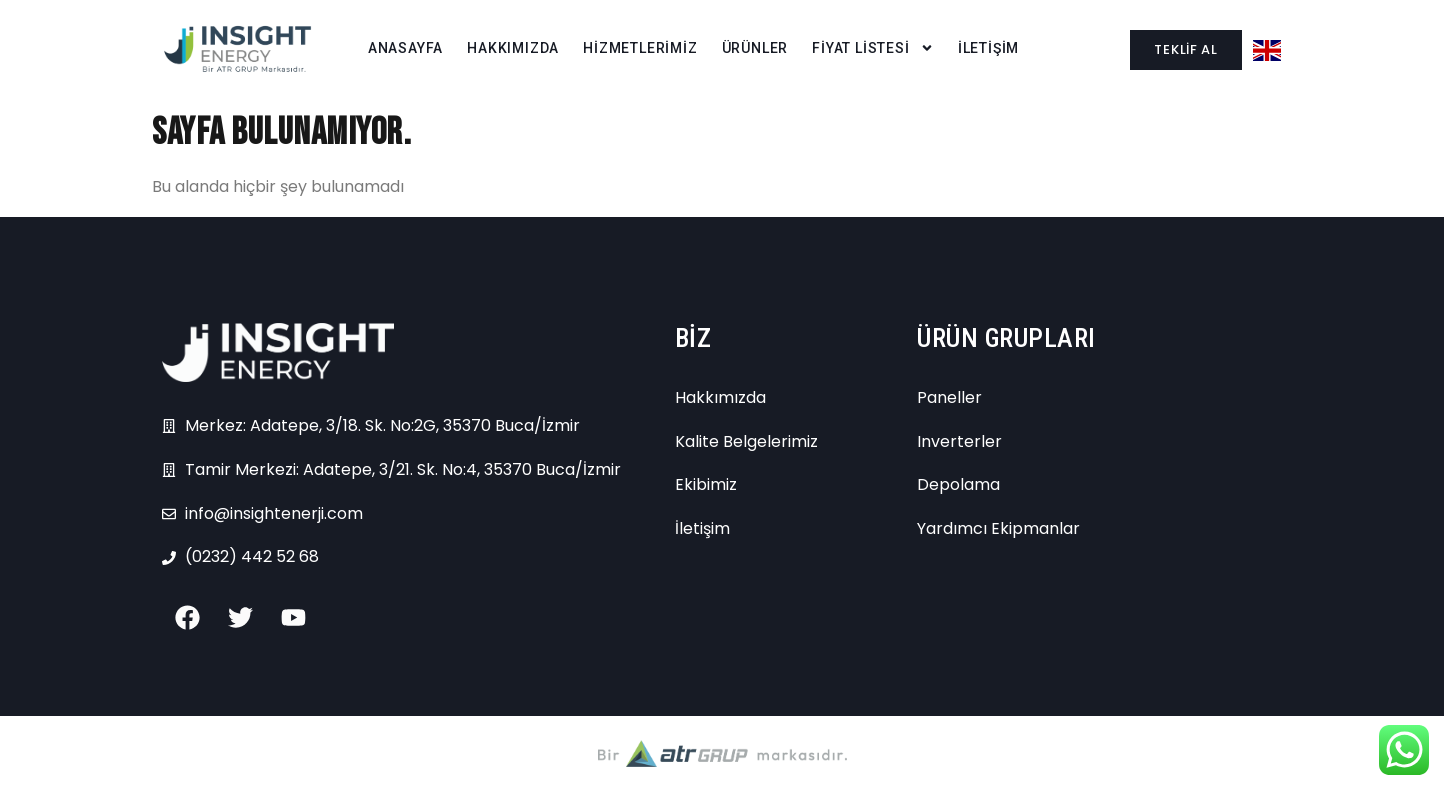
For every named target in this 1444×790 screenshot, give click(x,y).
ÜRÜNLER (755, 48)
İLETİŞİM (988, 48)
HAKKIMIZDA (513, 48)
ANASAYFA (405, 48)
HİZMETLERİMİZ (640, 48)
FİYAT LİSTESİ (872, 48)
